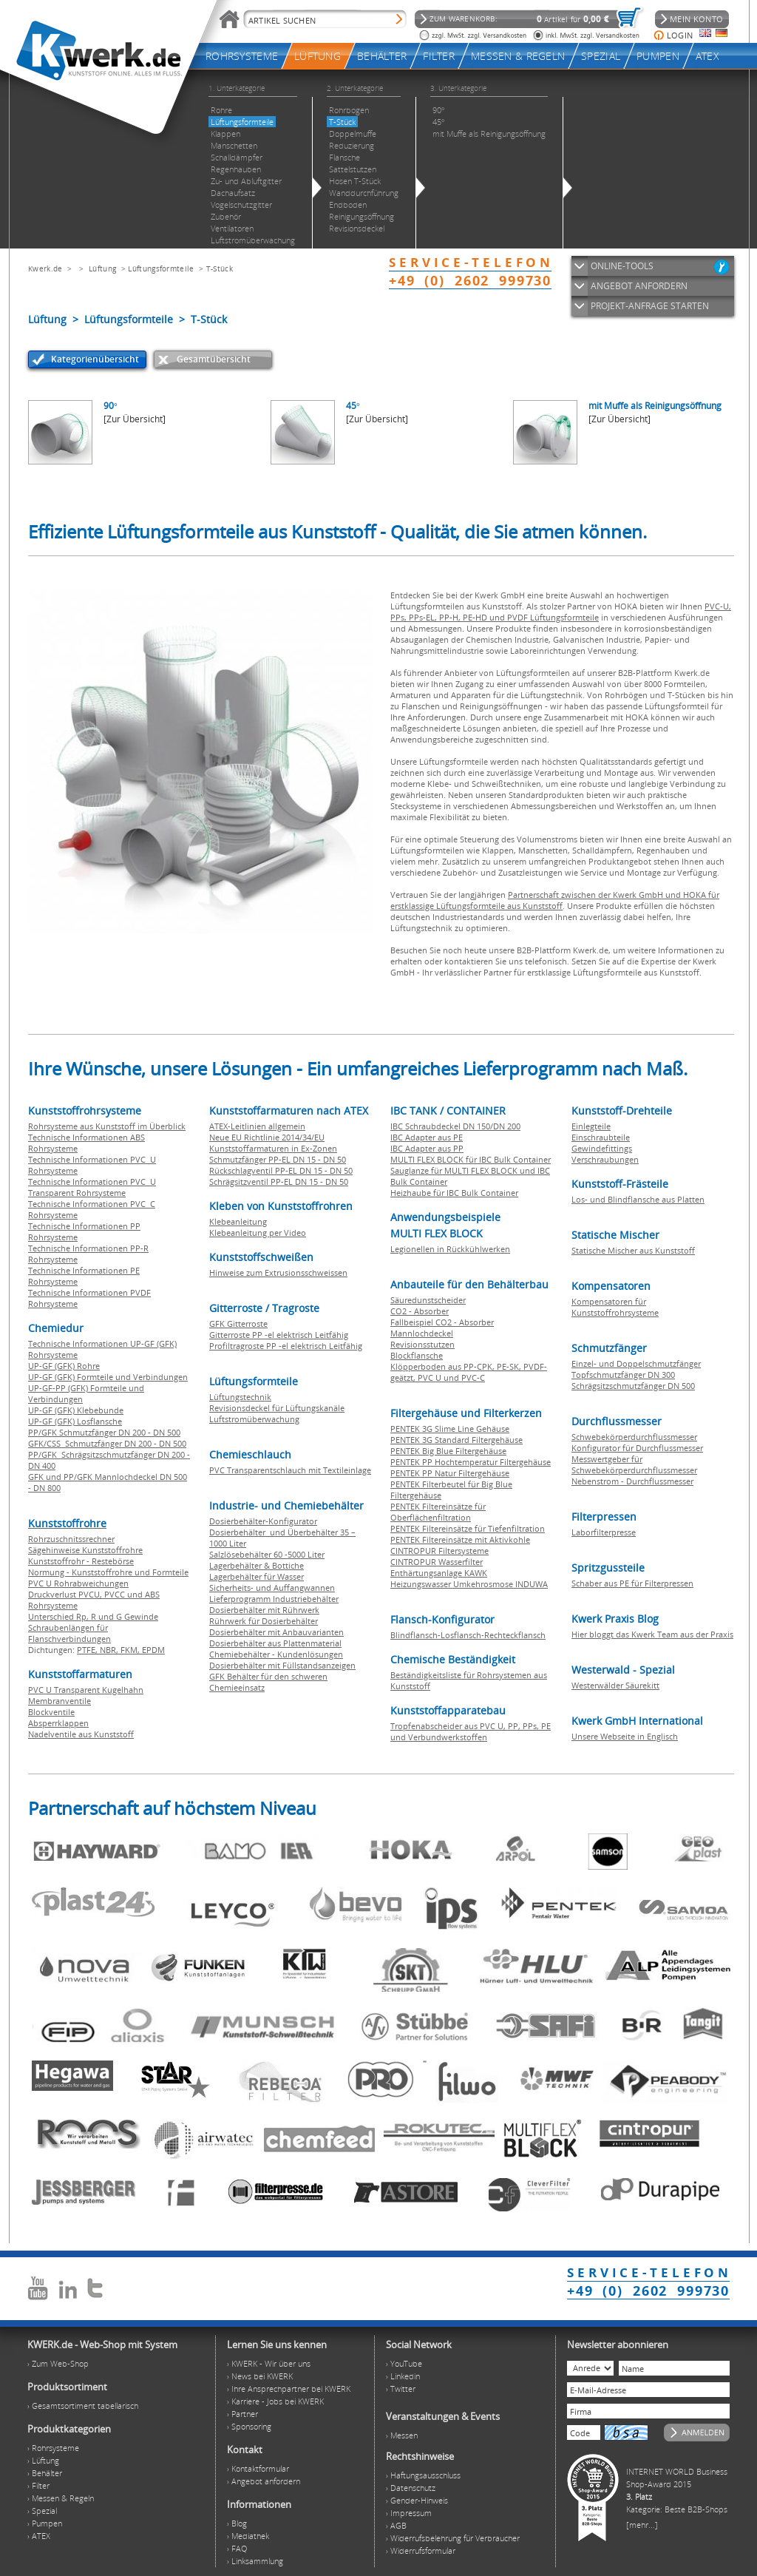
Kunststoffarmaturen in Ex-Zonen (273, 1148)
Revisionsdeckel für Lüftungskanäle (276, 1407)
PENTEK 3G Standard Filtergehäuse (456, 1439)
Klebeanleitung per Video (257, 1232)
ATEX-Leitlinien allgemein (257, 1126)
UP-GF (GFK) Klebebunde (75, 1410)
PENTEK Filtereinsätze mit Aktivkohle (460, 1539)
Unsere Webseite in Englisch (624, 1736)
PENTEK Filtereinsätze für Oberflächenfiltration (438, 1512)
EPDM (153, 1649)
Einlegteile (591, 1126)
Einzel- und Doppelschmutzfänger (636, 1363)
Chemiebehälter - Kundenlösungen (276, 1654)
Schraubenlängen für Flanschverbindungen (69, 1633)
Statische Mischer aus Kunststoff (633, 1250)
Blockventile (51, 1711)
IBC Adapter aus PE (426, 1137)
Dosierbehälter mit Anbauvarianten (276, 1631)
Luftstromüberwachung (254, 1418)
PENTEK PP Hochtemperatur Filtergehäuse (470, 1461)
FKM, (131, 1649)
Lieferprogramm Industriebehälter (274, 1598)
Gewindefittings (601, 1148)
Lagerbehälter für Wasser (256, 1576)
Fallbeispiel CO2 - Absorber (442, 1322)
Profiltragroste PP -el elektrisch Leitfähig (285, 1345)
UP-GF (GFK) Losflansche (75, 1421)
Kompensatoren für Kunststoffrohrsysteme (615, 1307)
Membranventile (59, 1700)
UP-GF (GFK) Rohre (64, 1365)
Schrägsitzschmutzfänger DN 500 (633, 1385)
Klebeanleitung (238, 1221)
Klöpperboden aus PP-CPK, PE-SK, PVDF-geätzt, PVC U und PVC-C (468, 1372)
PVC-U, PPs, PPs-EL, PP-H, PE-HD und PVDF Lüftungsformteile (560, 612)
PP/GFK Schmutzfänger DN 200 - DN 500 (104, 1432)
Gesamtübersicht (214, 359)
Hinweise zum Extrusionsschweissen (278, 1272)
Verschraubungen (605, 1159)
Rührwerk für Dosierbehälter (263, 1620)
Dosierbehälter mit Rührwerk (264, 1609)
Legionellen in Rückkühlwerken (450, 1248)
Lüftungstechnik (240, 1396)
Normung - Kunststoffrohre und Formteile (108, 1572)
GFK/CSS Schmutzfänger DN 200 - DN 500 (107, 1443)
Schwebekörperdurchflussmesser (634, 1436)
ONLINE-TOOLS (622, 266)
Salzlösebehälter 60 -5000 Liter (267, 1554)
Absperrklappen (58, 1722)
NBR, (110, 1649)
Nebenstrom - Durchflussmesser (632, 1481)
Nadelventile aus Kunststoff (81, 1734)
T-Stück (219, 268)
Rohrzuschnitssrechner (71, 1538)
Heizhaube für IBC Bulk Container (454, 1192)
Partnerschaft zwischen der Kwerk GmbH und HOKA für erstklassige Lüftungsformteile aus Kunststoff (554, 900)
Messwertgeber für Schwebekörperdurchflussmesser (634, 1464)
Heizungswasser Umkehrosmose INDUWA (469, 1583)
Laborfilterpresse (603, 1532)
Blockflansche (416, 1355)
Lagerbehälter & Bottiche (256, 1565)
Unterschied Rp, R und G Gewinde (93, 1616)
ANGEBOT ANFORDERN (639, 286)
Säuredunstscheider (428, 1299)
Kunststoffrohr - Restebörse (81, 1560)
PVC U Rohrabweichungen (78, 1583)
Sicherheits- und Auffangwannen (272, 1587)
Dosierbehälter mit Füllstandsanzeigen (282, 1665)
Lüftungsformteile (161, 268)
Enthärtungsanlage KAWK (438, 1572)
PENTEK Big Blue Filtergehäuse (448, 1450)
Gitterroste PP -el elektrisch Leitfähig (278, 1334)
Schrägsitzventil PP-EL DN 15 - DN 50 (278, 1181)
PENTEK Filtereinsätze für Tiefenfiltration (467, 1528)
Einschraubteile (600, 1137)
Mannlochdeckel (421, 1333)
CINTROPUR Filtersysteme (439, 1550)
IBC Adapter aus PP (427, 1148)
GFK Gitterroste (238, 1323)
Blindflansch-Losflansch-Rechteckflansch (468, 1634)
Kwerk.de (45, 268)
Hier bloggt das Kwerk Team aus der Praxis (652, 1634)
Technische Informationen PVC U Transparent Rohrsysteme (92, 1187)
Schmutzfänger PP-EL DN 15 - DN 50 (277, 1159)
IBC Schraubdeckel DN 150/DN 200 (455, 1126)
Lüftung (102, 268)
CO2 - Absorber (419, 1310)
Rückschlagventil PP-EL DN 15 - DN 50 (281, 1170)
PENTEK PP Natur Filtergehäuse (449, 1472)
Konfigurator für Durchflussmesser (637, 1447)
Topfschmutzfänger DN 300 (623, 1374)
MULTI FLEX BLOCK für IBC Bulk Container (470, 1159)
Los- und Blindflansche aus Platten (638, 1199)
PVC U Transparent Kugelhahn (85, 1689)
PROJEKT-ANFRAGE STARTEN (650, 306)
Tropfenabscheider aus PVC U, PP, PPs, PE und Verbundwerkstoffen (470, 1731)
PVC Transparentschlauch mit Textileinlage (290, 1469)
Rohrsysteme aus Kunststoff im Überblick (107, 1126)
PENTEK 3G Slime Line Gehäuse (449, 1428)
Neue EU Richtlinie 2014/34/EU (267, 1137)
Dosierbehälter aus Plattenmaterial (275, 1643)
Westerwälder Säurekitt (615, 1685)
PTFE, (88, 1649)
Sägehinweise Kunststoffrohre (85, 1549)
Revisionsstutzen (422, 1344)
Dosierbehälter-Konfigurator (263, 1521)
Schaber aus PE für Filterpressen (632, 1583)
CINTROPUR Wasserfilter (436, 1561)
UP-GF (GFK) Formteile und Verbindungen (108, 1376)
